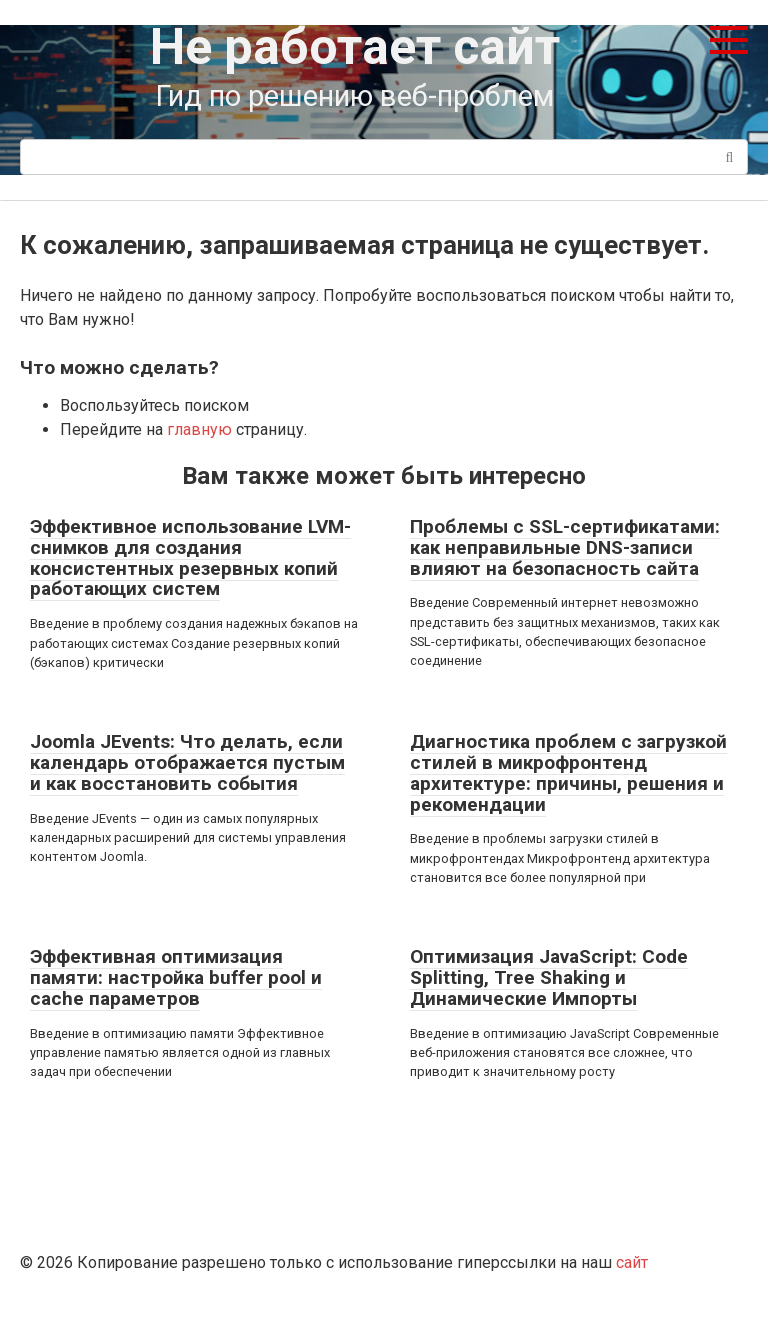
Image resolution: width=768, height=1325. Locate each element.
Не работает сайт (355, 47)
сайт (632, 1262)
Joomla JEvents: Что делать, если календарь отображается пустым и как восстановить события (187, 762)
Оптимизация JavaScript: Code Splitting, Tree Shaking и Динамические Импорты (549, 977)
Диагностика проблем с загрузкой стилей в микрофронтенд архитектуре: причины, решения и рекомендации (568, 773)
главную (199, 429)
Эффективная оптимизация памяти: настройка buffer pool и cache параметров (176, 977)
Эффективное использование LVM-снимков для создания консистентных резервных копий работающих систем (190, 558)
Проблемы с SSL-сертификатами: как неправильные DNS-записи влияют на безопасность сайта (565, 547)
